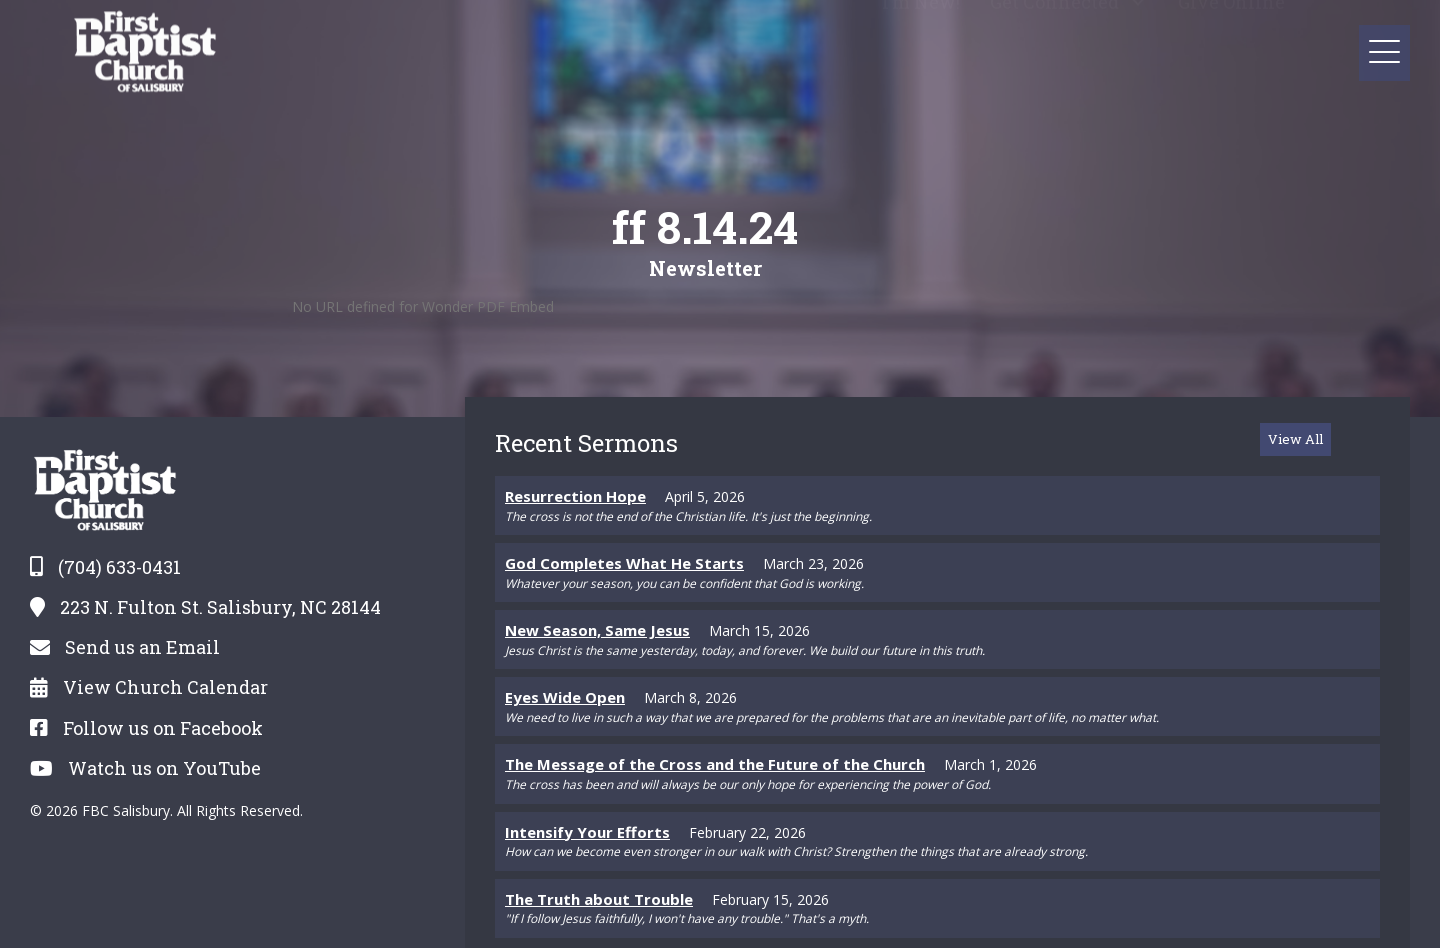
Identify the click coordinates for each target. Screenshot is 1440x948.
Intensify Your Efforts (587, 832)
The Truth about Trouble (599, 899)
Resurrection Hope (575, 496)
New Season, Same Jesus (597, 630)
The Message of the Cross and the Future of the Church (715, 764)
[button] (1138, 27)
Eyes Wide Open (565, 697)
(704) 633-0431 (119, 567)
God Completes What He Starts (624, 563)
